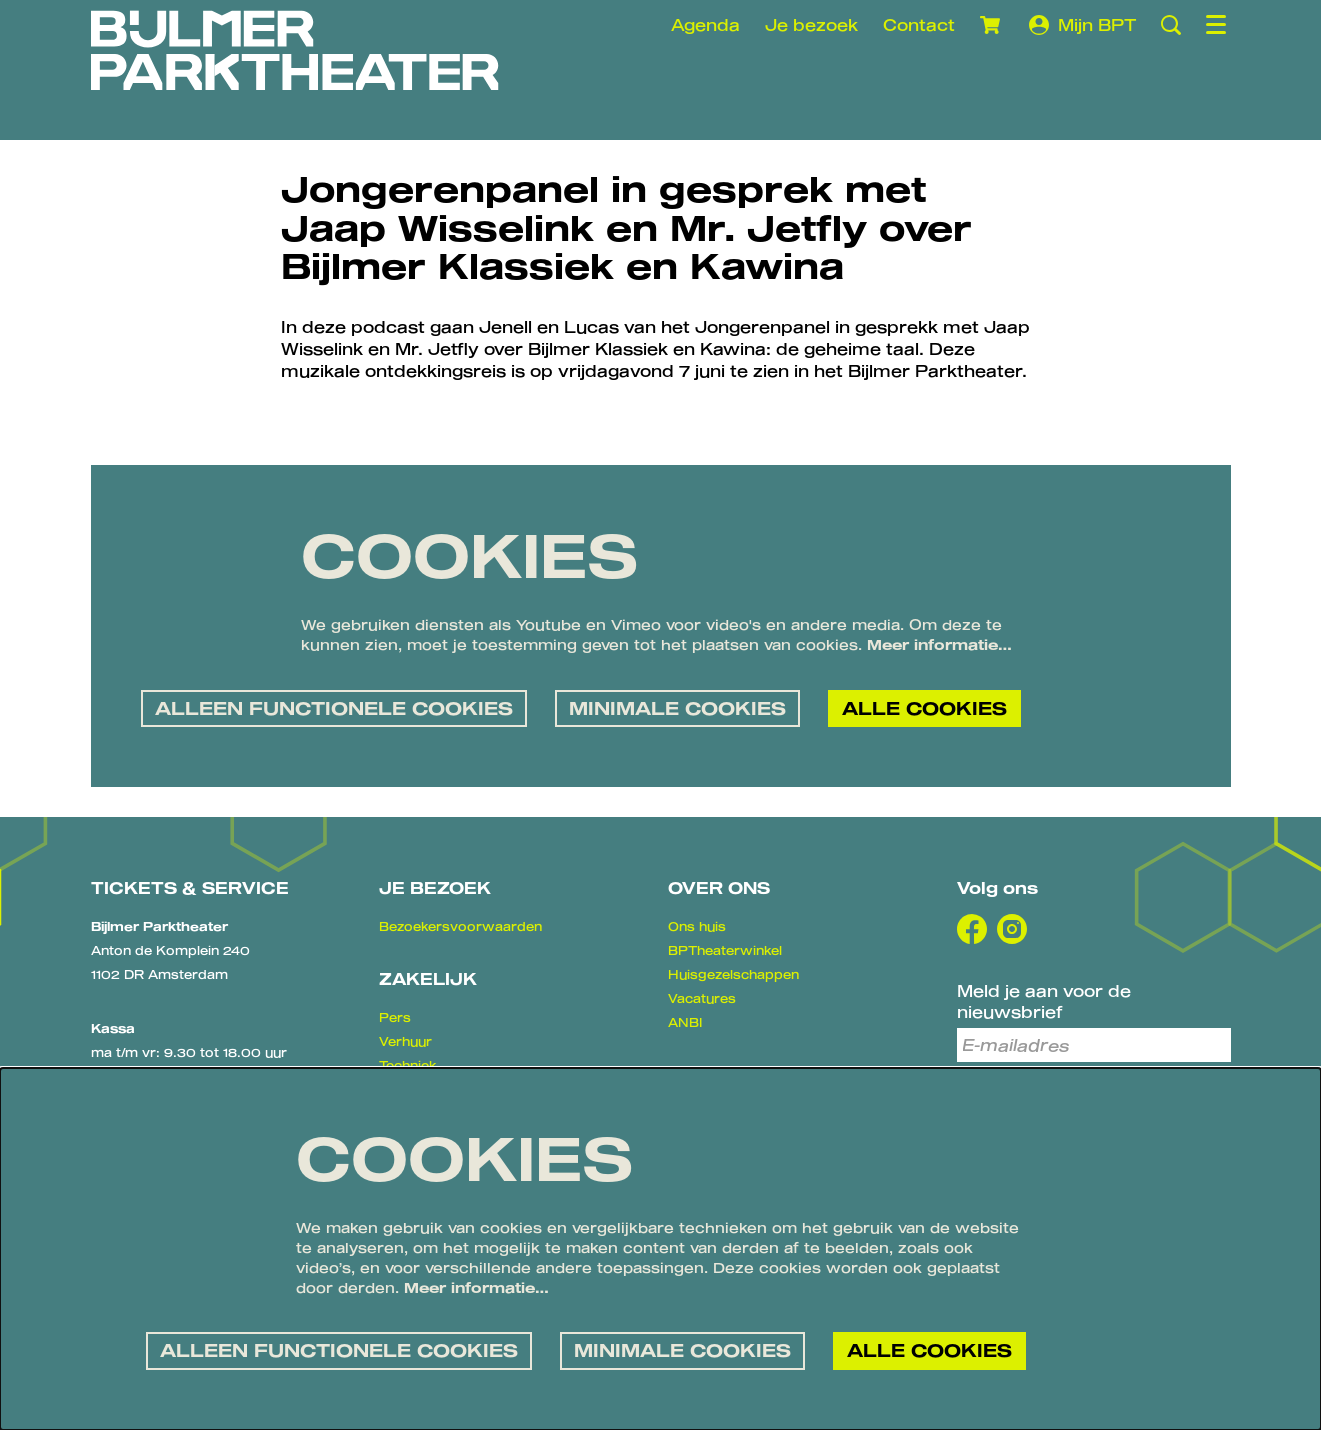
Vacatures (702, 998)
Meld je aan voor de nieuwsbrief (1044, 1001)
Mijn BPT (1082, 25)
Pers (395, 1017)
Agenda (705, 24)
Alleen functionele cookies (334, 708)
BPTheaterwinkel (725, 950)
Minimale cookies (677, 708)
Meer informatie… (939, 644)
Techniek (408, 1065)
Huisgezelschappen (733, 974)
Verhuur (405, 1041)
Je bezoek (811, 24)
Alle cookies (924, 708)
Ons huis (697, 926)
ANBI (685, 1022)
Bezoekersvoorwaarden (460, 926)
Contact (919, 24)
